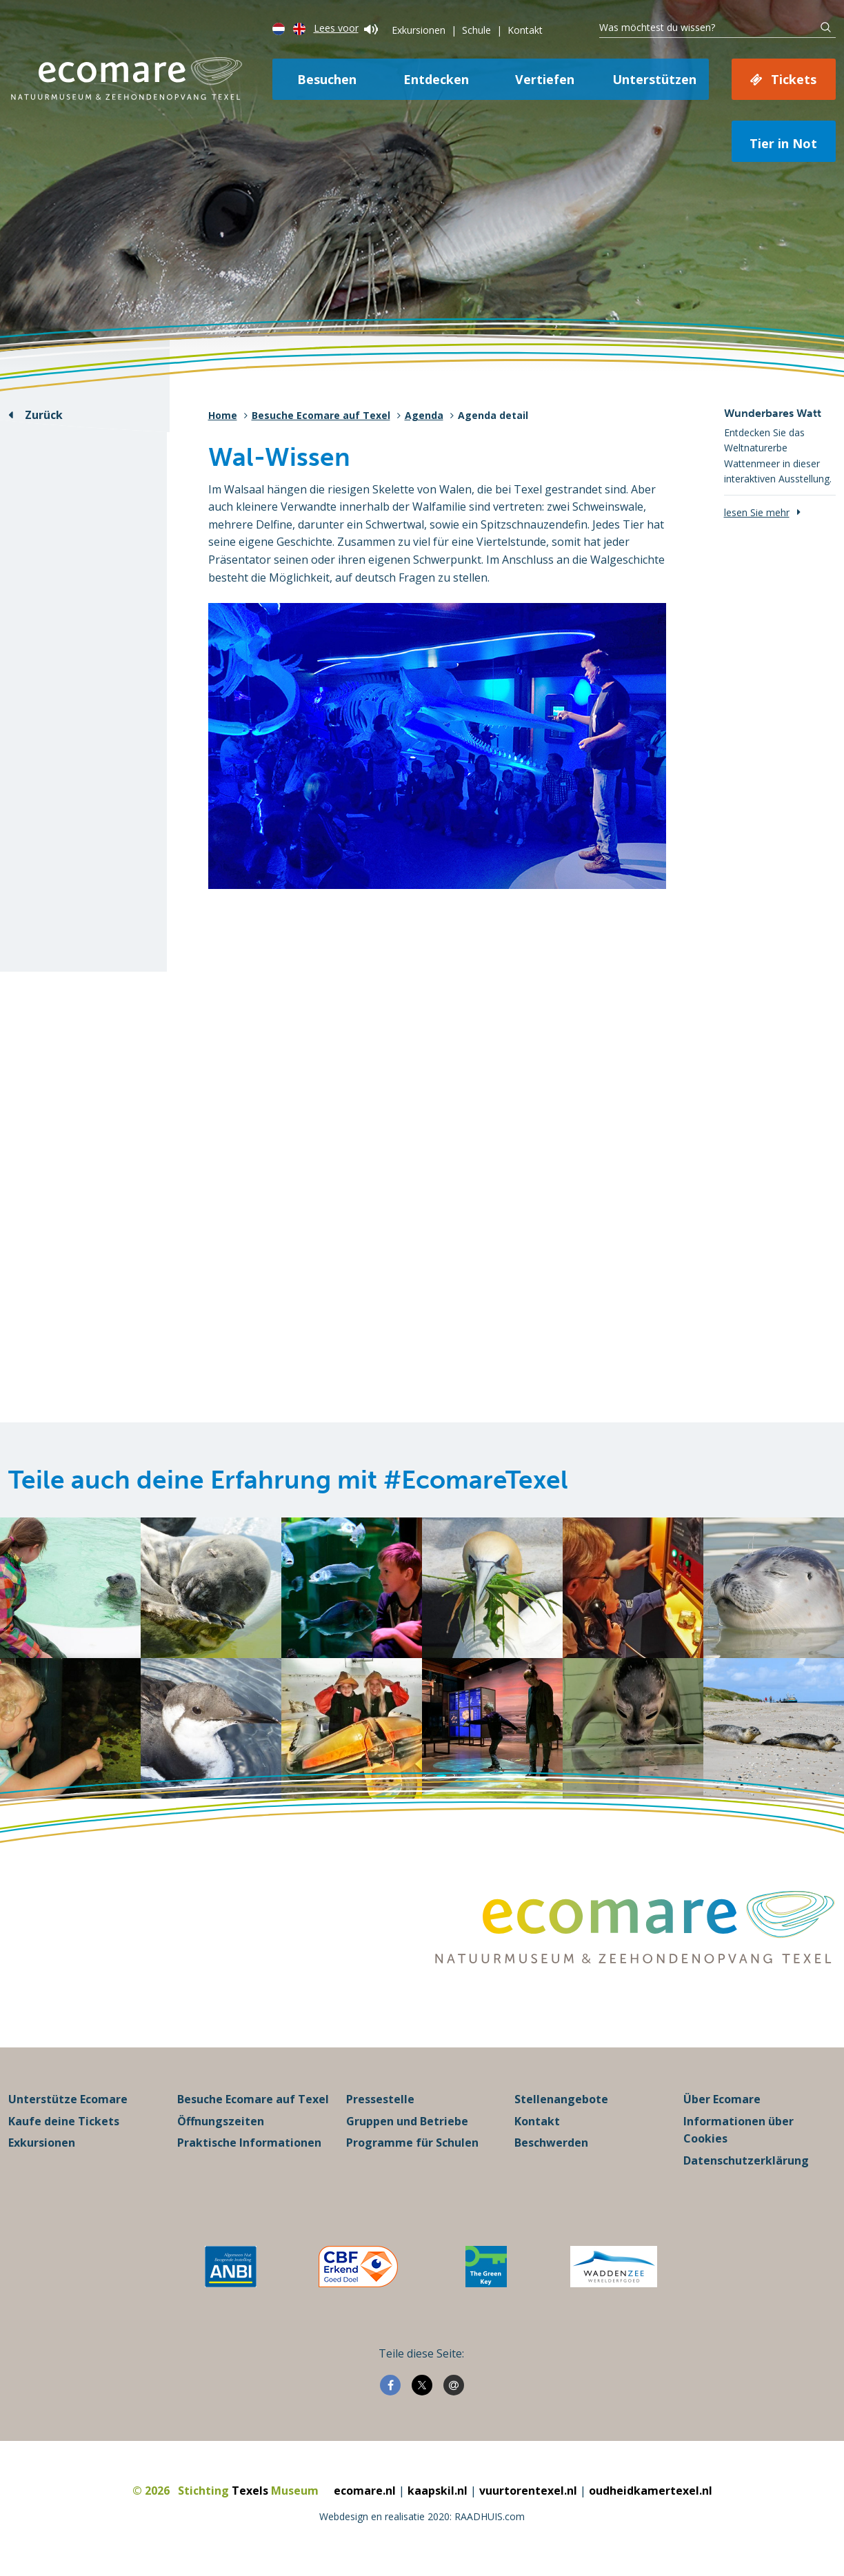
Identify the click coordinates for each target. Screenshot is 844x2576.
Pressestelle (380, 2099)
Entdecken (436, 79)
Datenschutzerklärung (746, 2161)
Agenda (424, 415)
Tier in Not (783, 143)
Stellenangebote (561, 2099)
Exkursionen (418, 30)
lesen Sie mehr (757, 512)
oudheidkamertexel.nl (650, 2491)
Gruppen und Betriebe (407, 2121)
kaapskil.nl (438, 2491)
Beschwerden (551, 2143)
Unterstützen (654, 79)
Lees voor (346, 27)
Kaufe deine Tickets (63, 2121)
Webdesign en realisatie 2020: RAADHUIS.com (422, 2517)
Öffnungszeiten (220, 2121)
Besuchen (326, 79)
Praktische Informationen (249, 2143)
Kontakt (525, 30)
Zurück (44, 414)
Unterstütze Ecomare (68, 2099)
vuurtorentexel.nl (528, 2491)
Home (222, 415)
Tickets (793, 79)
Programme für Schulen (412, 2143)
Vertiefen (544, 79)
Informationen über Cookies (738, 2130)
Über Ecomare (722, 2099)
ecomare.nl (365, 2491)
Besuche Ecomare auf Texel (321, 415)
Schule (476, 30)
